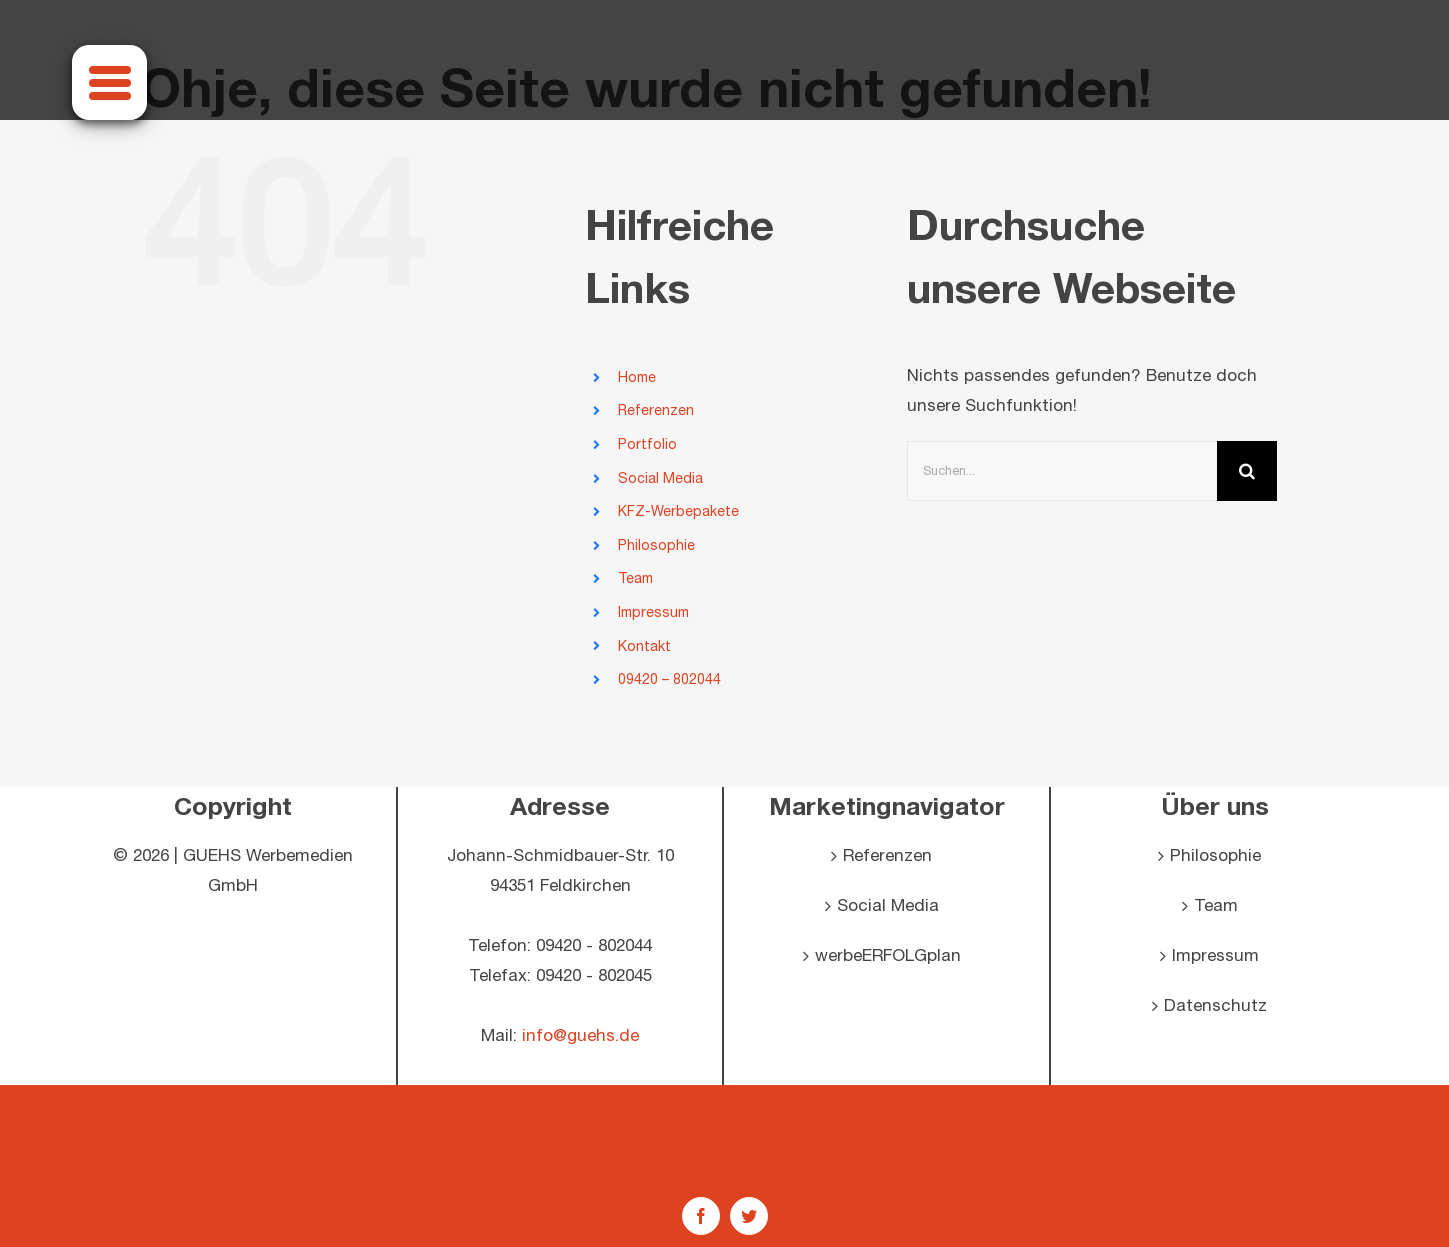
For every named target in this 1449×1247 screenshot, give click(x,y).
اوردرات (725, 1144)
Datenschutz (1215, 1006)
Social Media (660, 478)
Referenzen (656, 410)
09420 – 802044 (669, 679)
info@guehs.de (580, 1036)
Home (637, 377)
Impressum (653, 612)
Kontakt (644, 646)
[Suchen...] (1062, 471)
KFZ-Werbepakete (678, 511)
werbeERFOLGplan (888, 956)
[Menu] (109, 82)
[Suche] (1247, 471)
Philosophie (656, 545)
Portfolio (647, 444)
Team (635, 578)
